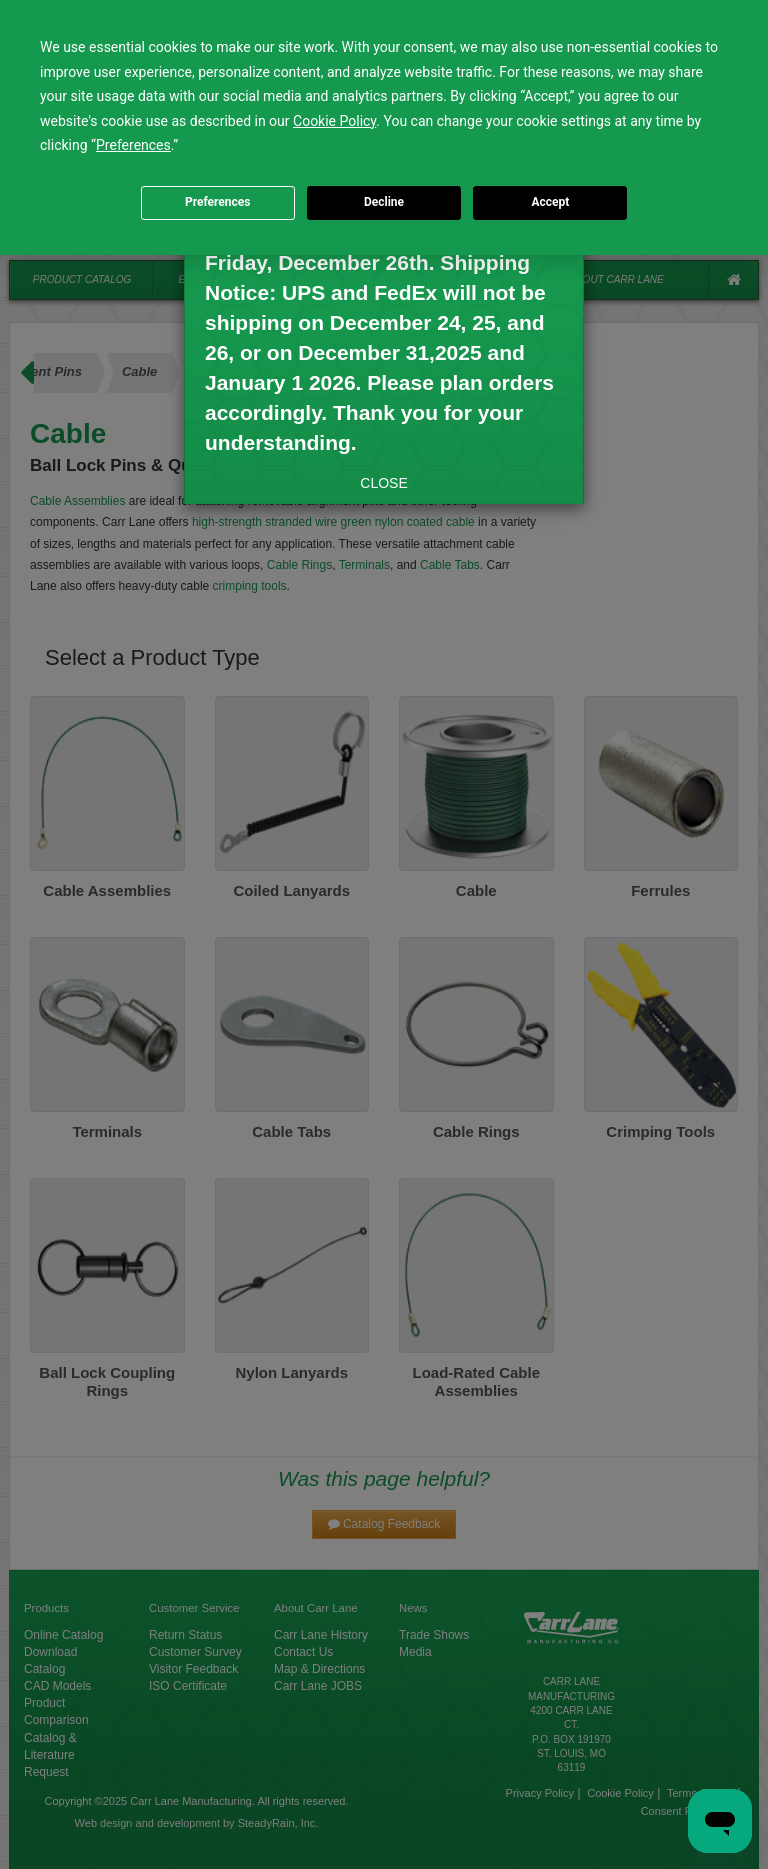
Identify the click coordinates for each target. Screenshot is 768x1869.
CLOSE (383, 483)
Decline (384, 202)
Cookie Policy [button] (334, 121)
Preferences (218, 202)
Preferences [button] (133, 145)
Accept (550, 202)
